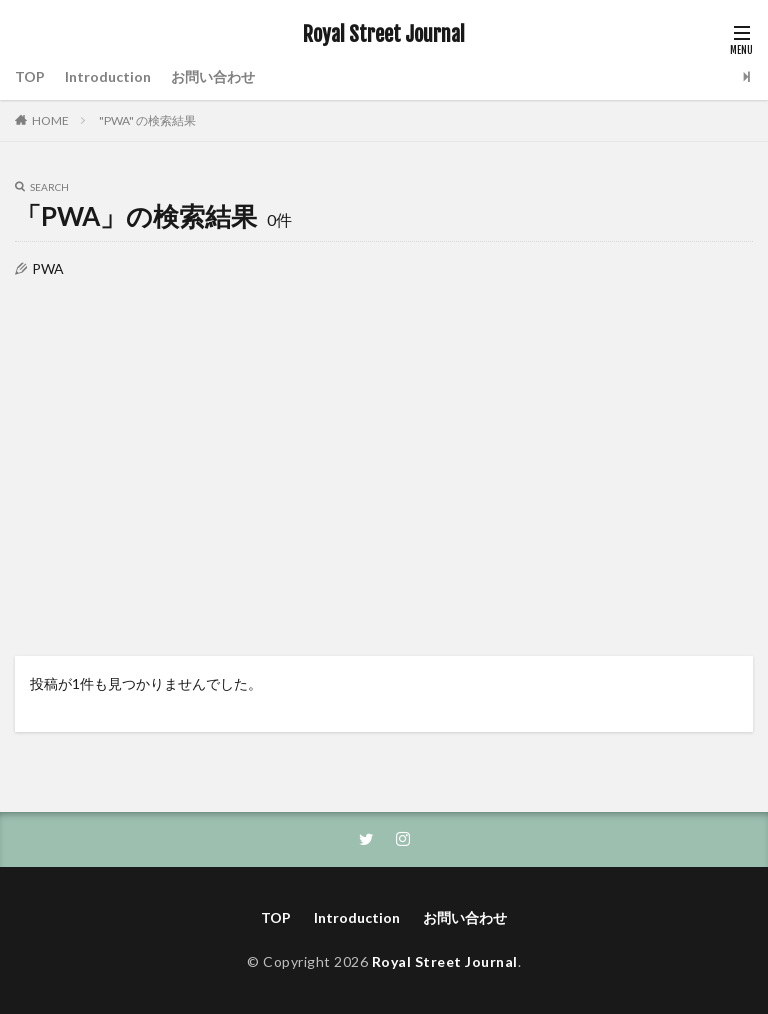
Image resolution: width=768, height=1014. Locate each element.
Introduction (108, 76)
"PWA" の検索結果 (147, 120)
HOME (50, 120)
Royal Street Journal (384, 35)
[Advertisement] (384, 456)
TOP (30, 76)
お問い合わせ (213, 76)
